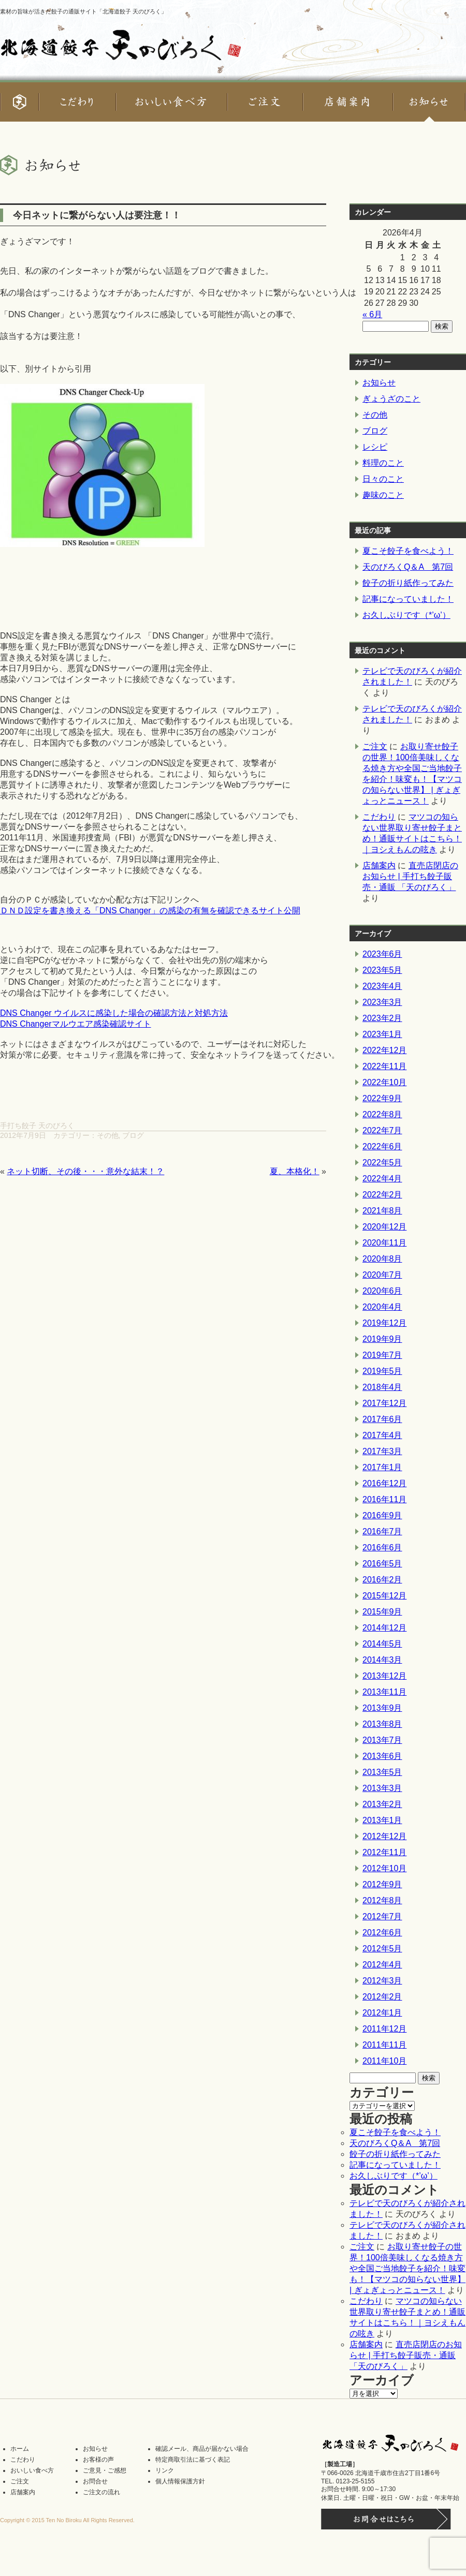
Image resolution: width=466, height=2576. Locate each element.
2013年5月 (382, 1772)
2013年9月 (382, 1708)
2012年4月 (382, 1964)
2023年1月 (382, 1034)
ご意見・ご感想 (104, 2470)
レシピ (374, 446)
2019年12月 (384, 1323)
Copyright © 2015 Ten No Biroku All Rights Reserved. (67, 2520)
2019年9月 (382, 1339)
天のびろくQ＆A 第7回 (407, 566)
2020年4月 (382, 1306)
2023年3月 (382, 1002)
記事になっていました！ (408, 599)
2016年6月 (382, 1547)
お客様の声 (98, 2459)
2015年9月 (382, 1611)
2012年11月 (384, 1852)
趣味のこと (383, 495)
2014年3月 (382, 1659)
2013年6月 (382, 1756)
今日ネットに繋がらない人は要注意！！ (97, 215)
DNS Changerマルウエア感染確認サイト (75, 1023)
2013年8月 (382, 1724)
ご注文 (374, 746)
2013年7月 (382, 1740)
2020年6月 (382, 1290)
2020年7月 (382, 1274)
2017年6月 (382, 1419)
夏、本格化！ (294, 1171)
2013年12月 (384, 1675)
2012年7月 (382, 1916)
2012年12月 (384, 1836)
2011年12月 (384, 2028)
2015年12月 (384, 1595)
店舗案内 (379, 865)
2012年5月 (382, 1948)
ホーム (19, 2448)
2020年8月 (382, 1258)
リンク (164, 2470)
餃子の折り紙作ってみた (408, 583)
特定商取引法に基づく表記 (192, 2459)
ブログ (133, 1135)
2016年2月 (382, 1579)
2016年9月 (382, 1515)
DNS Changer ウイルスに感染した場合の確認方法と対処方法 (114, 1013)
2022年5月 (382, 1162)
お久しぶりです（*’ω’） (406, 615)
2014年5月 (382, 1643)
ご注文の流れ (101, 2492)
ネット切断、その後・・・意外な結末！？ (85, 1171)
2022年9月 (382, 1098)
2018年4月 (382, 1387)
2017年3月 (382, 1451)
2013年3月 (382, 1788)
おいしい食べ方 (32, 2470)
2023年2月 (382, 1018)
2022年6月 (382, 1146)
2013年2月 (382, 1804)
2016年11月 (384, 1499)
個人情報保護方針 (180, 2481)
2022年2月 (382, 1194)
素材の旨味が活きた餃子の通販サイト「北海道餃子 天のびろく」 (83, 11)
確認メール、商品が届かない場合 (202, 2448)
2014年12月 (384, 1627)
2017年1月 (382, 1467)
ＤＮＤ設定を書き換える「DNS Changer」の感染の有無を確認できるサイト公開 (150, 910)
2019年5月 (382, 1371)
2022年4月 (382, 1178)
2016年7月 (382, 1531)
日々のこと (383, 479)
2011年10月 (384, 2060)
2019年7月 (382, 1355)
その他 (108, 1135)
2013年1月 (382, 1820)
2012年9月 (382, 1884)
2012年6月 (382, 1932)
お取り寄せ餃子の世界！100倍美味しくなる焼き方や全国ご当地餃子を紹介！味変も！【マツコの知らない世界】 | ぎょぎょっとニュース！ (407, 2268)
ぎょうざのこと (391, 398)
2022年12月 (384, 1050)
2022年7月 (382, 1130)
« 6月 (372, 314)
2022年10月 (384, 1082)
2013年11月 (384, 1691)
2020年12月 (384, 1226)
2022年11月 (384, 1066)
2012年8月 (382, 1900)
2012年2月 (382, 1996)
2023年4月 (382, 986)
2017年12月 (384, 1403)
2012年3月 (382, 1980)
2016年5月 (382, 1563)
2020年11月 (384, 1242)
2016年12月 (384, 1483)
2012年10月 (384, 1868)
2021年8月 (382, 1210)
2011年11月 (384, 2044)
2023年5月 (382, 970)
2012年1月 (382, 2012)
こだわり (379, 816)
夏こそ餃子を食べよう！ (408, 550)
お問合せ (95, 2481)
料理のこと (383, 462)
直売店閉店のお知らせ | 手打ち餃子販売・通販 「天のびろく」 (410, 876)
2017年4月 (382, 1435)
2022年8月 (382, 1114)
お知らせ (379, 382)
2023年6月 (382, 954)
